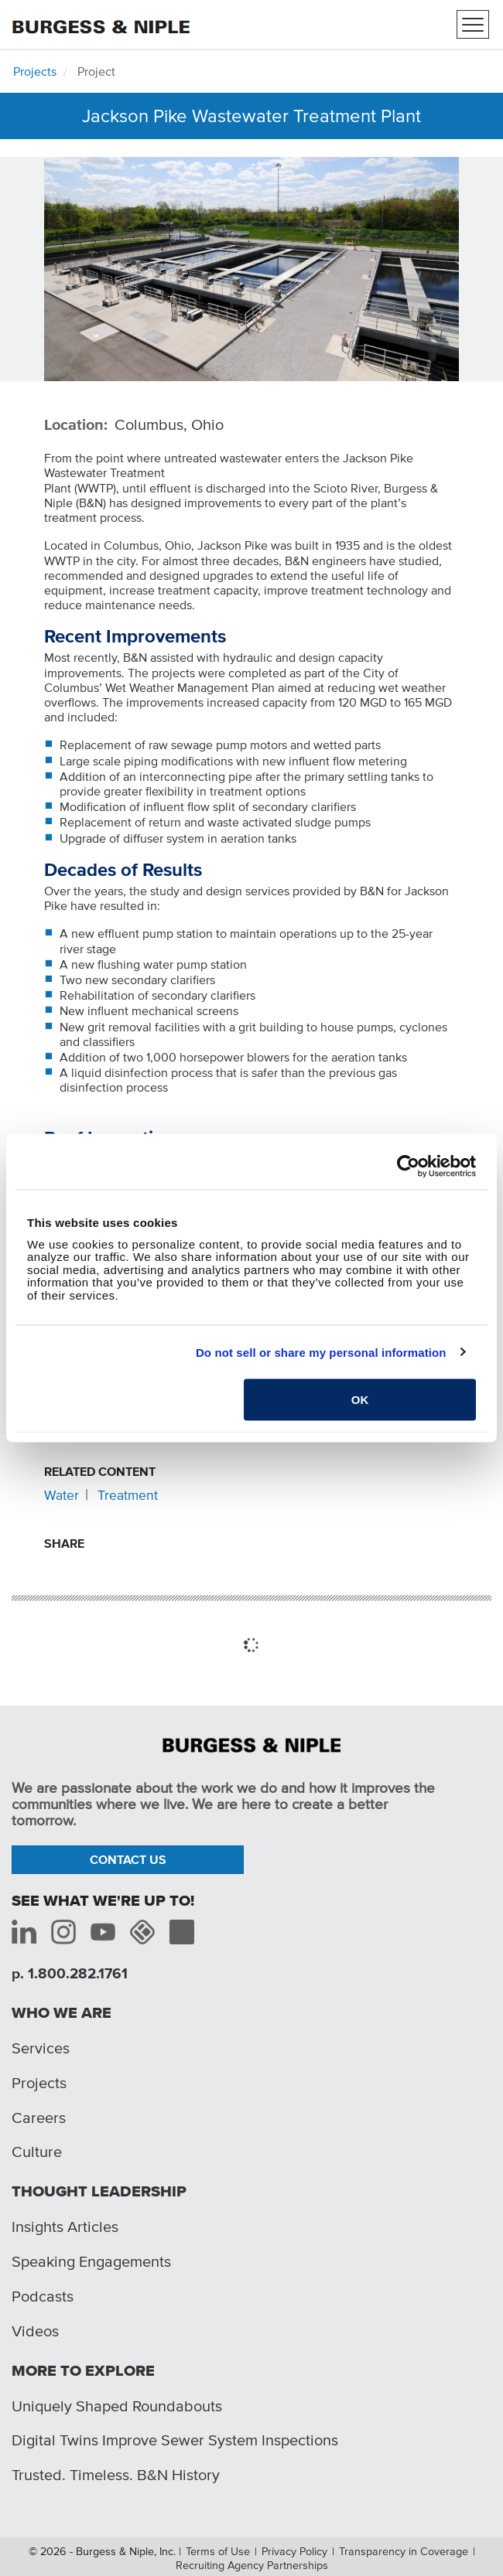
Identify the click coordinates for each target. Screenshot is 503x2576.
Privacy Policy (294, 2551)
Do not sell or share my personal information (321, 1351)
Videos (35, 2330)
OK (360, 1399)
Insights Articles (65, 2226)
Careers (39, 2117)
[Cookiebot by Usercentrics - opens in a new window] (408, 1166)
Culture (37, 2151)
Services (41, 2047)
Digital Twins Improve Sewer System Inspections (175, 2439)
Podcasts (43, 2296)
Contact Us (128, 1859)
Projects (34, 71)
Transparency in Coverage (403, 2551)
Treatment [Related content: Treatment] (128, 1495)
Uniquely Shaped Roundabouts (117, 2405)
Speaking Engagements (91, 2261)
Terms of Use (218, 2551)
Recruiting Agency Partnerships (252, 2565)
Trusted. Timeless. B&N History (116, 2474)
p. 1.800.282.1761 (70, 1973)
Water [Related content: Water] (61, 1495)
